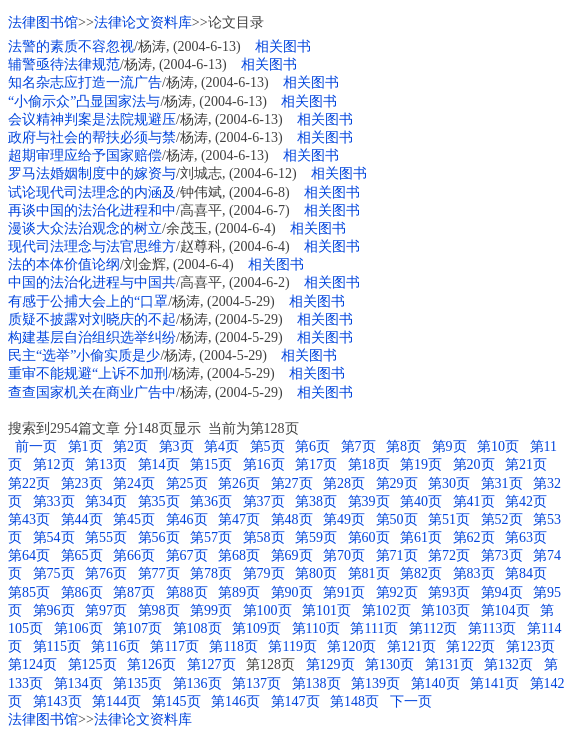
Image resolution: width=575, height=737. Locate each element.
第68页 (239, 555)
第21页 (526, 464)
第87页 (134, 592)
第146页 (235, 701)
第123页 (530, 646)
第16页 (264, 464)
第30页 (449, 483)
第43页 (29, 519)
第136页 (197, 683)
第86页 (82, 592)
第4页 (221, 446)
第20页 (474, 464)
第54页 (54, 537)
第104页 (505, 610)
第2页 (130, 446)
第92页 (397, 592)
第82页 (421, 573)
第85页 (29, 592)
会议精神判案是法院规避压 (92, 119)
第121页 (411, 646)
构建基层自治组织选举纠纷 (92, 337)
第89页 (239, 592)
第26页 (239, 483)
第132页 (508, 664)
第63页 (526, 537)
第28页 (344, 483)
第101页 (326, 610)
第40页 (421, 501)
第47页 (239, 519)
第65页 (82, 555)
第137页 (256, 683)
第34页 (106, 501)
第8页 (403, 446)
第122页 (470, 646)
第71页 (397, 555)
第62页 (474, 537)
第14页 (159, 464)
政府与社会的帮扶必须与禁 (92, 137)
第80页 (316, 573)
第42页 (526, 501)
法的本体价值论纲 (64, 264)
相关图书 (283, 46)
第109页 (256, 628)
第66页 (134, 555)
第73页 (502, 555)
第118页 (233, 646)
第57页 (211, 537)
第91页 (344, 592)
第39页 (369, 501)
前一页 (34, 446)
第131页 (449, 664)
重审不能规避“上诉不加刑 (88, 373)
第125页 (92, 664)
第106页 (78, 628)
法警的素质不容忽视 (71, 46)
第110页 (316, 628)
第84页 (526, 573)
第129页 (330, 664)
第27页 (292, 483)
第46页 (187, 519)
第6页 (312, 446)
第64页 (29, 555)
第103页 (445, 610)
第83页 (474, 573)
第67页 (187, 555)
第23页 (82, 483)
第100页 (267, 610)
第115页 (57, 646)
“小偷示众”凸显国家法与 (84, 101)
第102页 (386, 610)
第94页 (502, 592)
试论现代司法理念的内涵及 (92, 192)
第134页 (78, 683)
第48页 (292, 519)
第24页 (134, 483)
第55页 (106, 537)
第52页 (502, 519)
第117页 (174, 646)
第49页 (344, 519)
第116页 (115, 646)
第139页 (375, 683)
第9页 (449, 446)
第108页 (197, 628)
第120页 (351, 646)
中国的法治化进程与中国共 (92, 282)
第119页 (292, 646)
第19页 (421, 464)
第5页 (267, 446)
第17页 (316, 464)
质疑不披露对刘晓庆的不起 (92, 319)
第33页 (54, 501)
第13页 (106, 464)
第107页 (137, 628)
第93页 (449, 592)
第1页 (85, 446)
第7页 (358, 446)
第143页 (57, 701)
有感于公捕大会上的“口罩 (88, 301)
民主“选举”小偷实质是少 (84, 355)
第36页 (211, 501)
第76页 (106, 573)
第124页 (32, 664)
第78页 (211, 573)
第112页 (433, 628)
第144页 (116, 701)
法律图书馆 (43, 22)
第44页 (82, 519)
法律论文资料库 (143, 22)
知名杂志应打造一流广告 (85, 82)
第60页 (369, 537)
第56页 (159, 537)
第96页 (54, 610)
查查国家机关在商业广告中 (92, 392)
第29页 (397, 483)
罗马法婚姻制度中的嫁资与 (92, 173)
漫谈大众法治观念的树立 (85, 228)
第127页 (211, 664)
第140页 (435, 683)
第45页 (134, 519)
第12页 (54, 464)
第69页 (292, 555)
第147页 (295, 701)
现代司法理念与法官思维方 (92, 246)
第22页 (29, 483)
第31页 (502, 483)
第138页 (316, 683)
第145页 (176, 701)
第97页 (106, 610)
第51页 (449, 519)
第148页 (354, 701)
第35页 (159, 501)
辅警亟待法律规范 (64, 64)
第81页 (369, 573)
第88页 (187, 592)
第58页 (264, 537)
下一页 (411, 701)
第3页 (176, 446)
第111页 (374, 628)
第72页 (449, 555)
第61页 (421, 537)
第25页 (187, 483)
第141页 (494, 683)
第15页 (211, 464)
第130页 (389, 664)
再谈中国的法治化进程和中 (92, 210)
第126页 (151, 664)
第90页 (292, 592)
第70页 (344, 555)
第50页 (397, 519)
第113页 (492, 628)
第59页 (316, 537)
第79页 (264, 573)
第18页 (369, 464)
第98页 (159, 610)
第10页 (498, 446)
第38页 (316, 501)
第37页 (264, 501)
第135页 (137, 683)
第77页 (159, 573)
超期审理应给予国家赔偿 (85, 155)
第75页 (54, 573)
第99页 (211, 610)
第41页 (474, 501)
